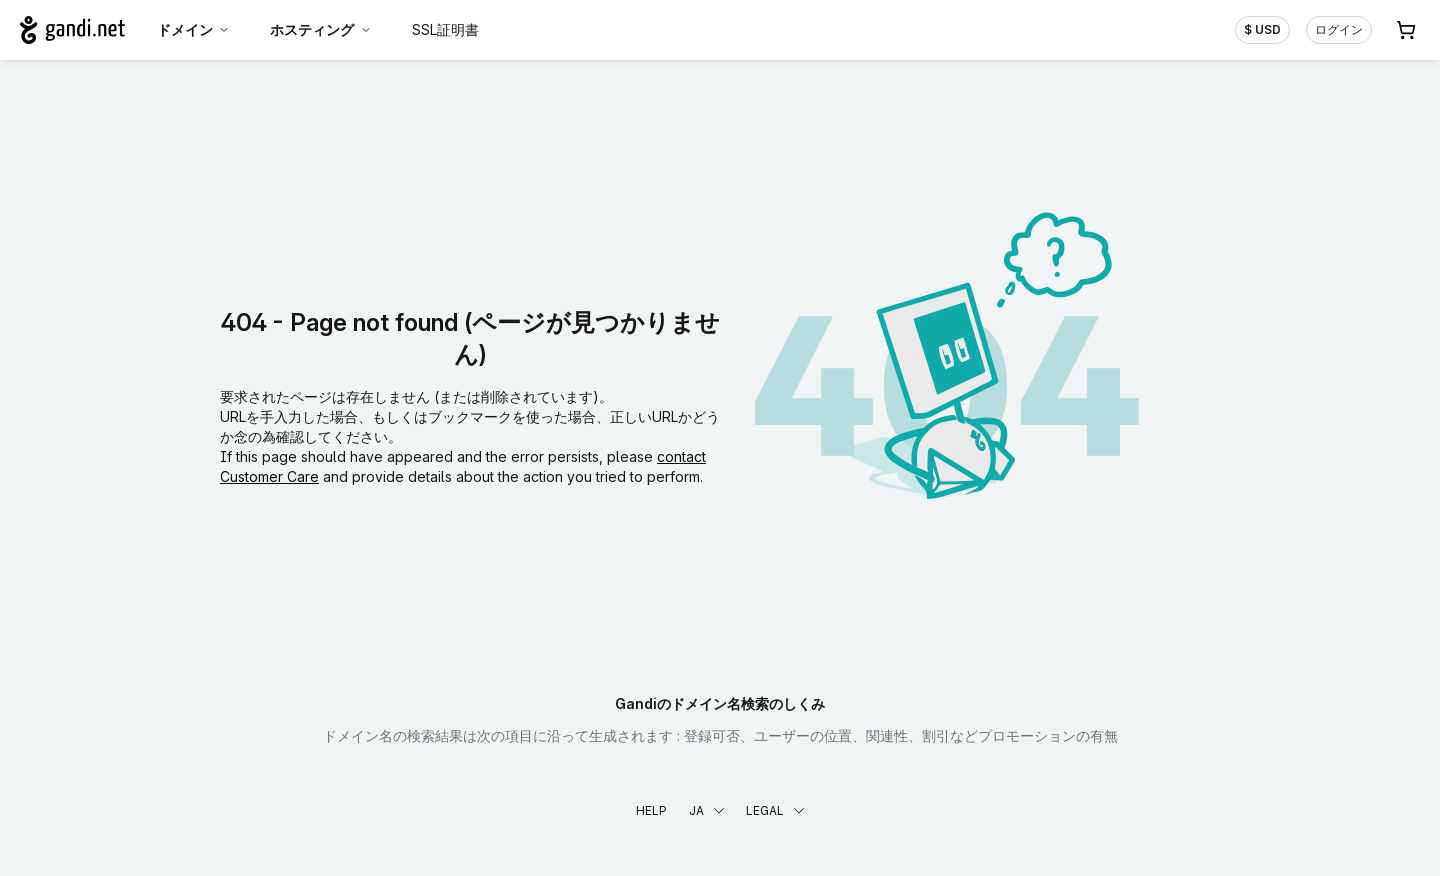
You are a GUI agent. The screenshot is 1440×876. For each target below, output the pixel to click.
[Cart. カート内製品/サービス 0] (1406, 30)
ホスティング (321, 29)
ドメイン (194, 29)
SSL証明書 (445, 29)
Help (651, 810)
